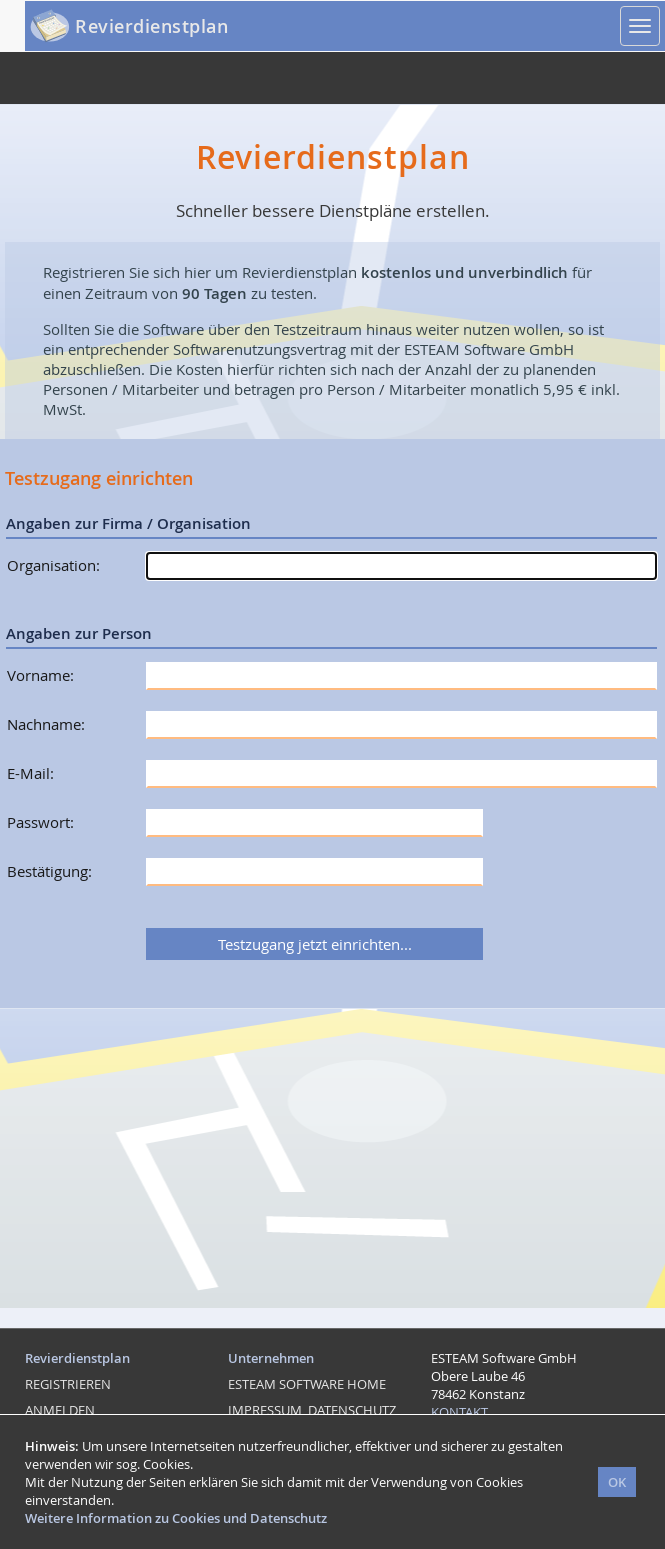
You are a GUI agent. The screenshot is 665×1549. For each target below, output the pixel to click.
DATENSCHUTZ (352, 1410)
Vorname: (40, 675)
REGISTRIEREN (68, 1384)
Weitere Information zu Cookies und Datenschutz (176, 1518)
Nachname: (46, 724)
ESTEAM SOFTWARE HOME (307, 1384)
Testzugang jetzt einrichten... (315, 944)
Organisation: (53, 565)
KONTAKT (459, 1412)
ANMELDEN (60, 1410)
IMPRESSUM (265, 1410)
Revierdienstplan (151, 26)
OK (617, 1482)
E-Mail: (30, 773)
